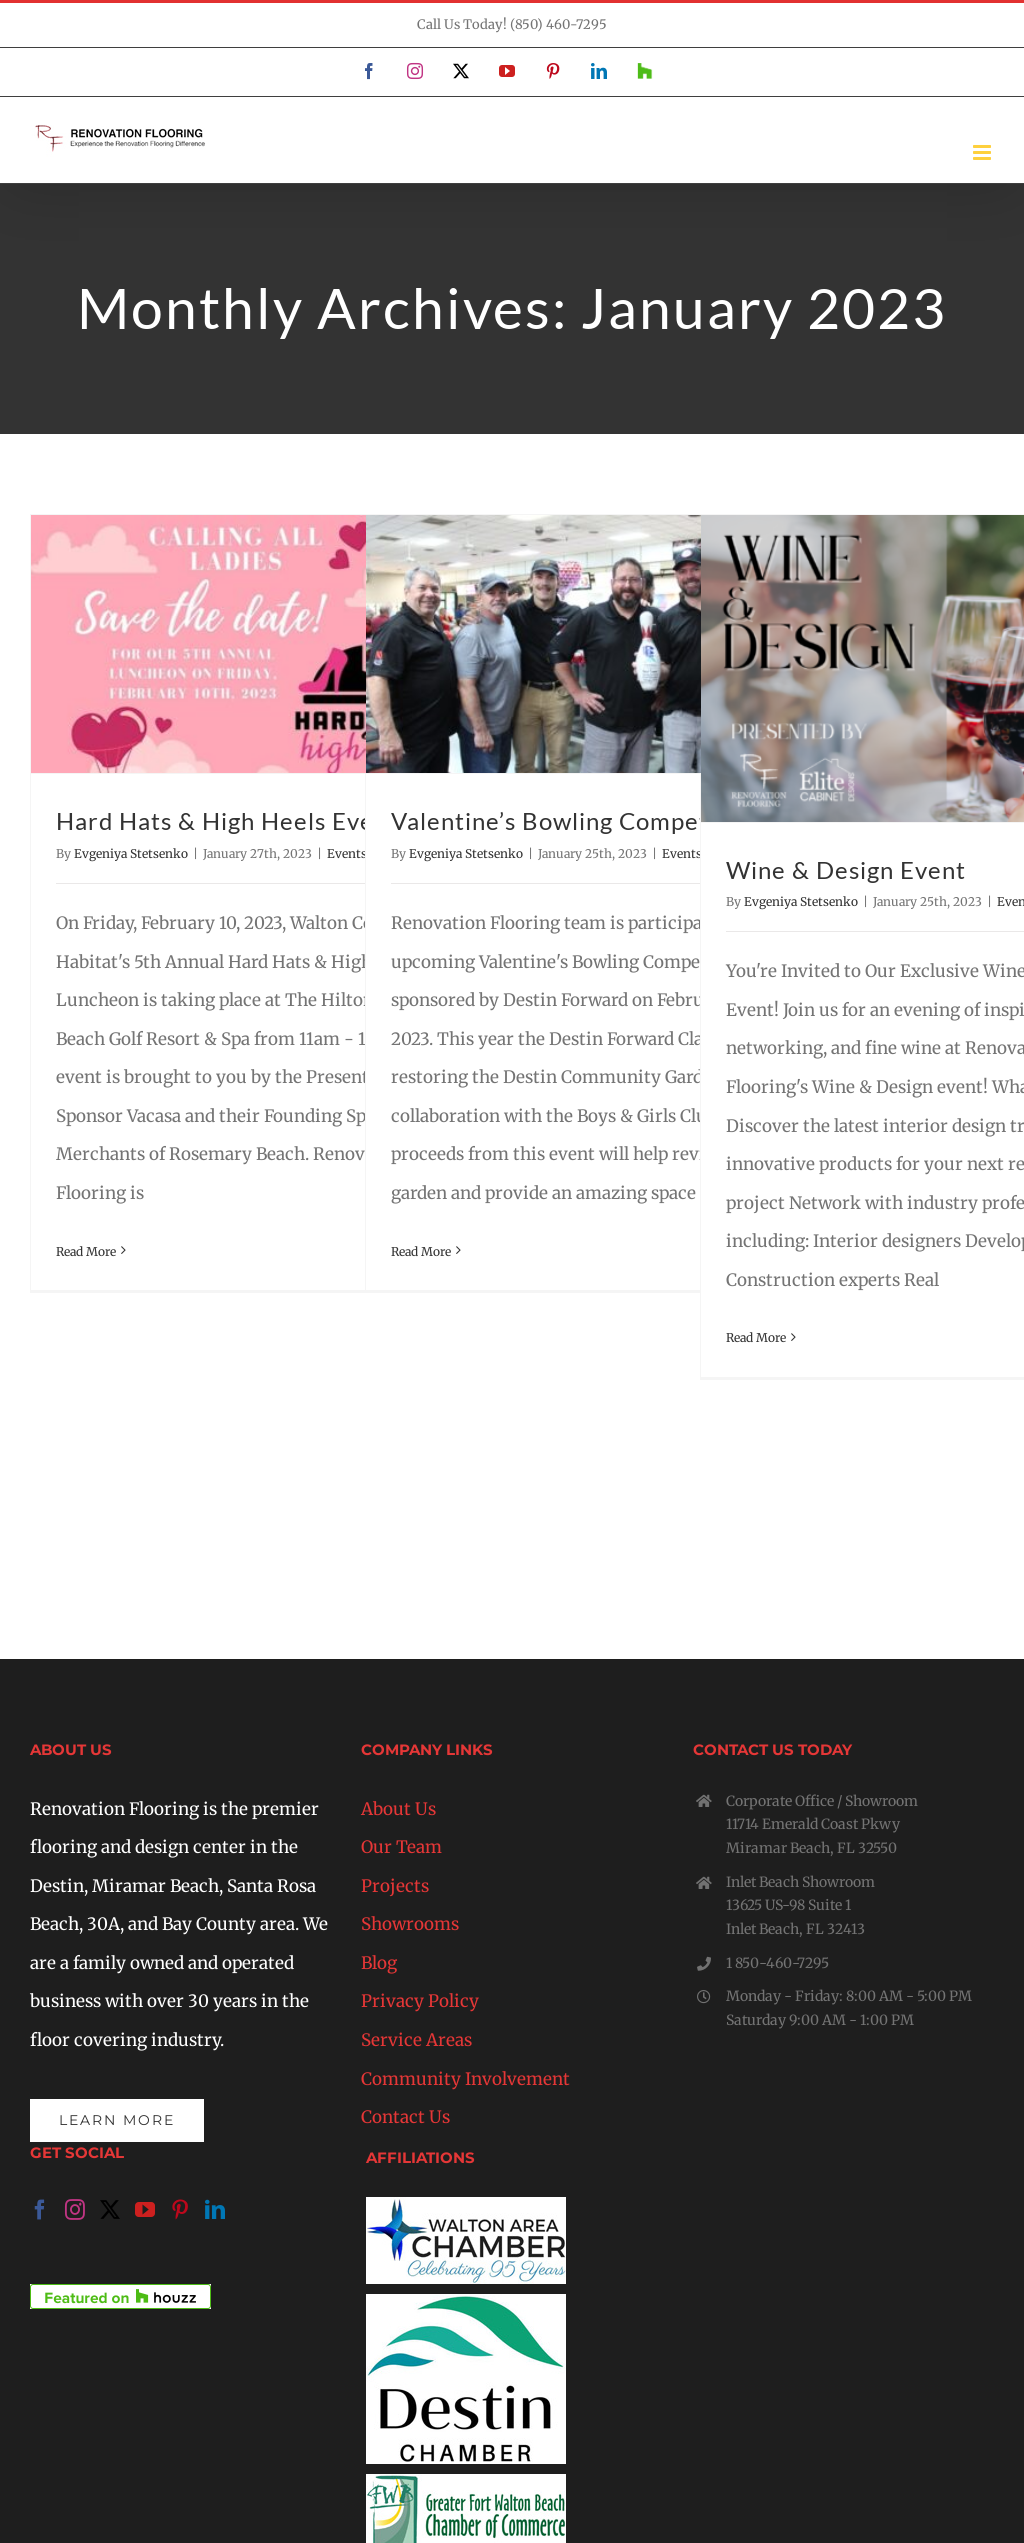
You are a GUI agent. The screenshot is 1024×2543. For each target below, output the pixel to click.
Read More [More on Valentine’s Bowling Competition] (421, 1251)
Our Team (401, 1847)
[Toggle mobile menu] (983, 152)
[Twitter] (110, 2210)
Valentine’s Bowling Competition (576, 821)
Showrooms (410, 1924)
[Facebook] (40, 2210)
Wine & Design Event (846, 870)
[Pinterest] (180, 2210)
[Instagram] (75, 2210)
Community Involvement (465, 2079)
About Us (398, 1809)
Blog (379, 1963)
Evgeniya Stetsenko (131, 853)
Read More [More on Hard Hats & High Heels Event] (86, 1251)
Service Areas (416, 2040)
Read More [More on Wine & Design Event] (756, 1337)
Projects (395, 1886)
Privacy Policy (420, 2001)
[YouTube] (145, 2210)
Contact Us (405, 2117)
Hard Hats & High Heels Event (227, 821)
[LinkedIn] (215, 2210)
